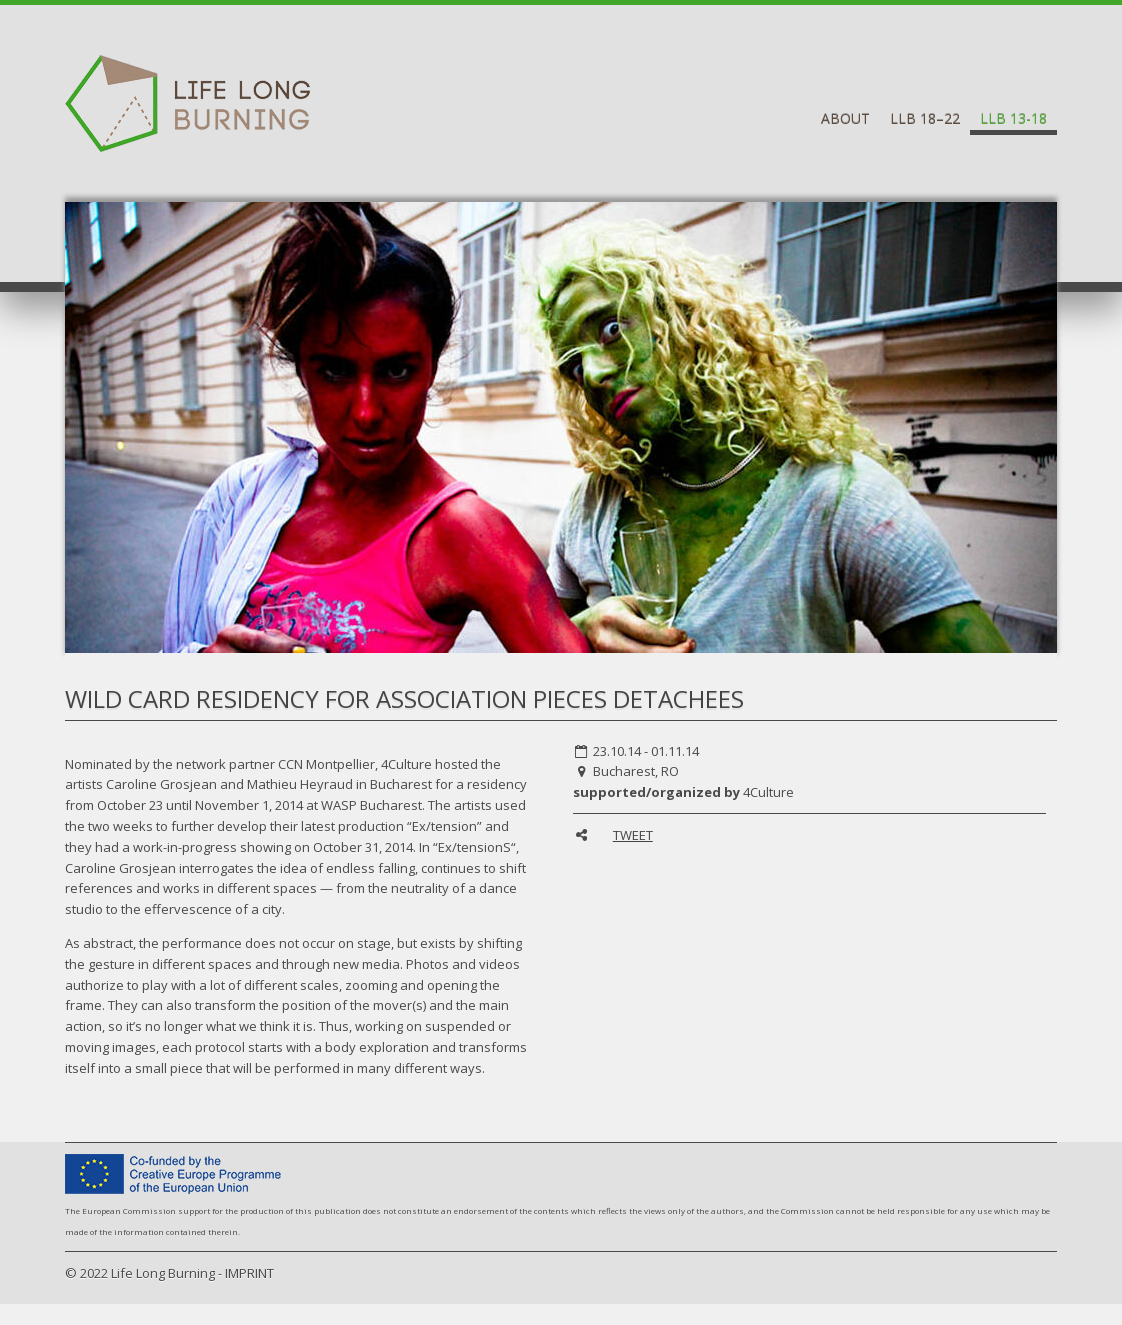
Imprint (249, 1273)
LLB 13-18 (1013, 118)
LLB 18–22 (925, 118)
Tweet (633, 835)
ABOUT (845, 118)
